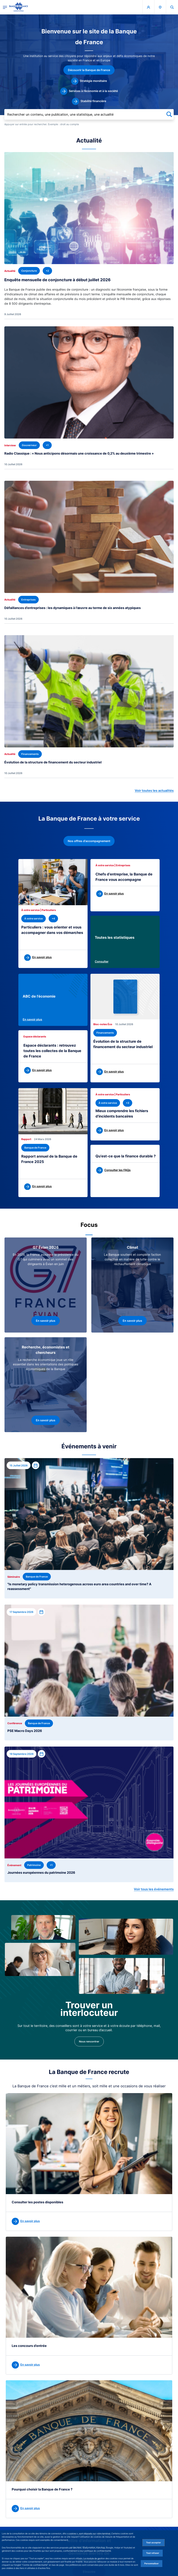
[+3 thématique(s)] (127, 1103)
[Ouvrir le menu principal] (5, 7)
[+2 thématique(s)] (47, 271)
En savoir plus (32, 1019)
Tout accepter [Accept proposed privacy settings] (153, 2542)
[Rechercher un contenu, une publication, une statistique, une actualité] (89, 114)
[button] (172, 7)
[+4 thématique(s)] (53, 918)
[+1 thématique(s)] (47, 445)
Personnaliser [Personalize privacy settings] (151, 2563)
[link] (89, 81)
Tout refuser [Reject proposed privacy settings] (152, 2553)
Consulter (101, 961)
